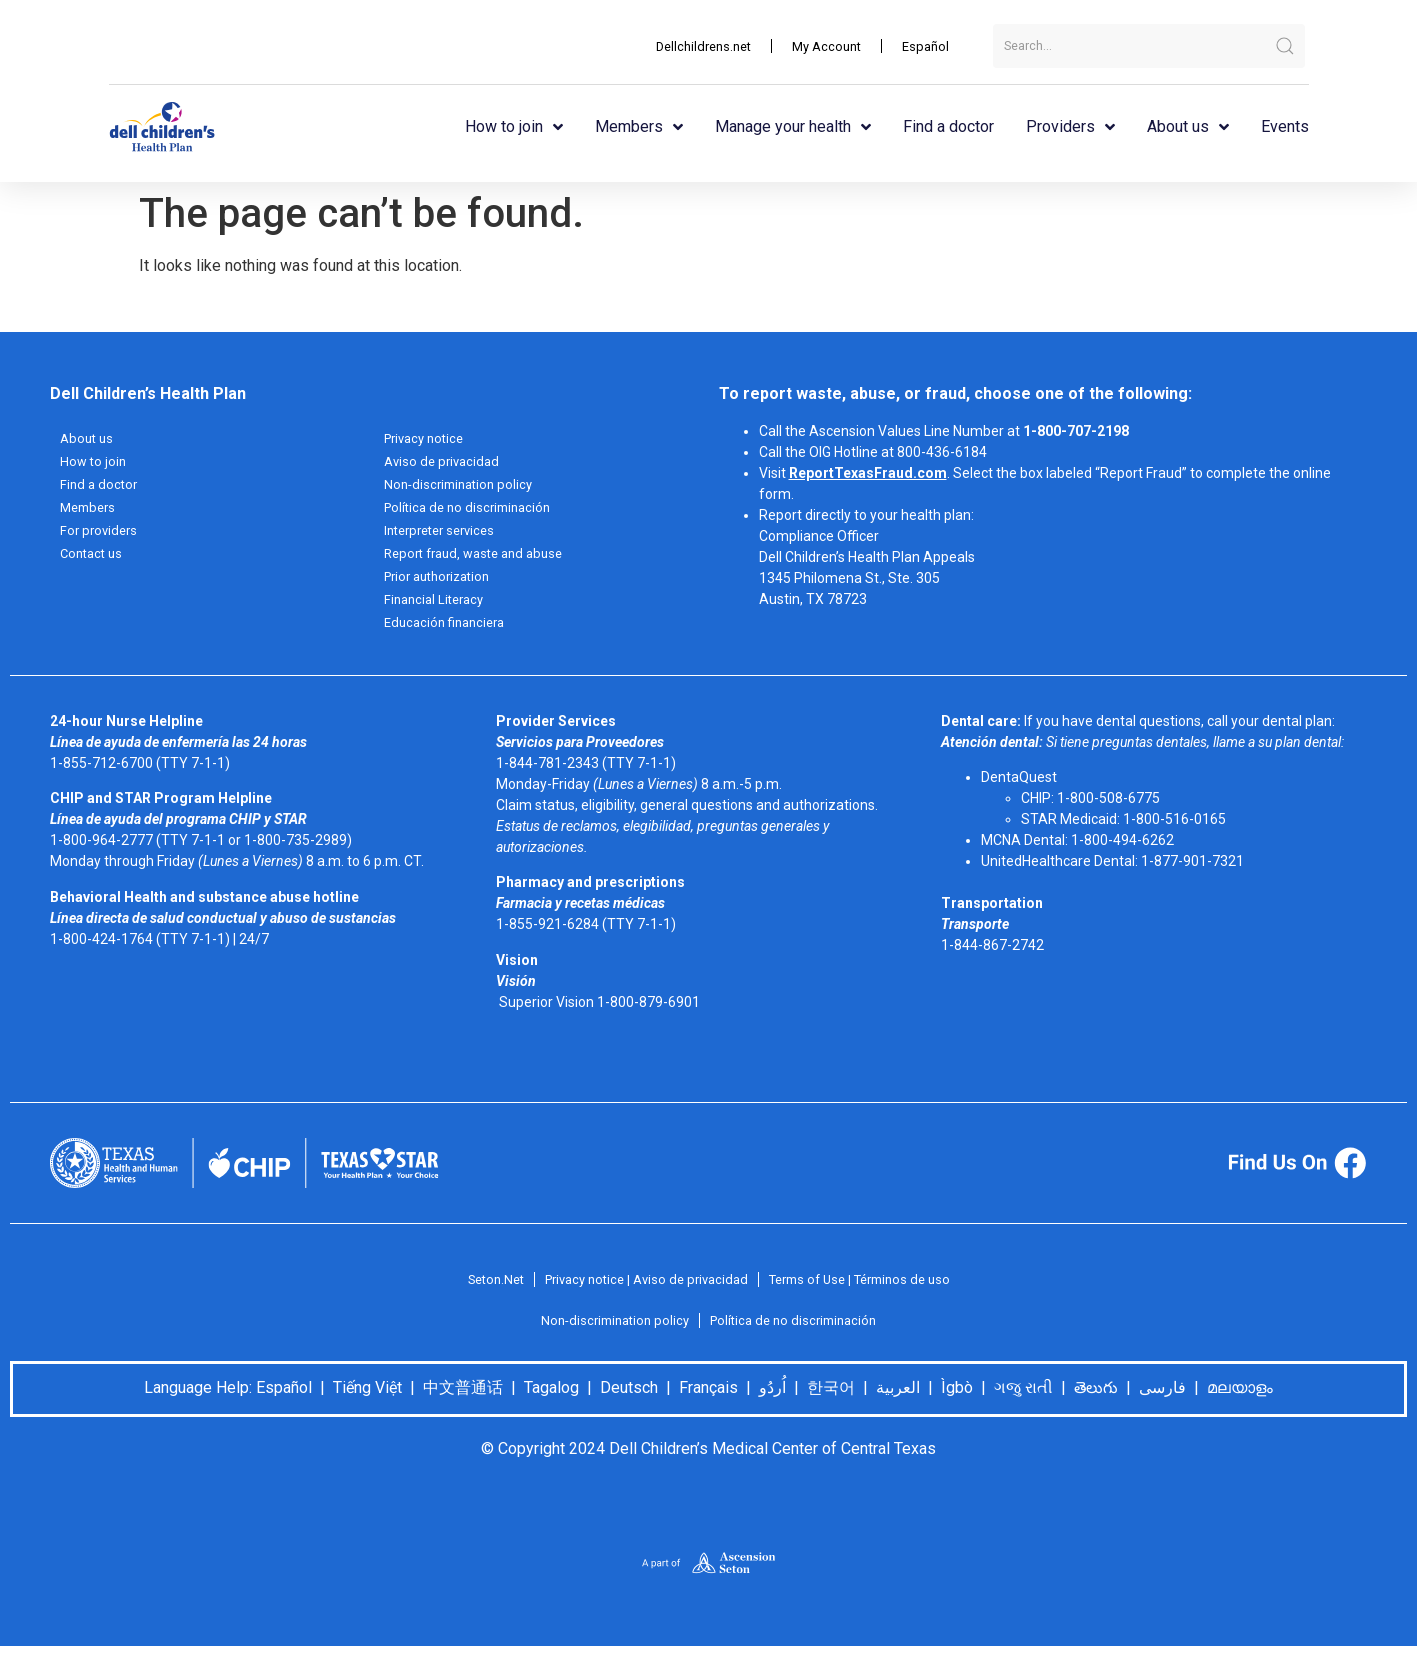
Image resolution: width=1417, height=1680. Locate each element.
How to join (514, 127)
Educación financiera (449, 631)
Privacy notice (428, 439)
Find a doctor (948, 126)
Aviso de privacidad (445, 463)
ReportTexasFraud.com (868, 473)
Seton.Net (478, 1289)
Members (639, 127)
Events (1285, 126)
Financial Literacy (438, 607)
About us (1188, 127)
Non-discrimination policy (463, 487)
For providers (101, 535)
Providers (1070, 127)
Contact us (94, 559)
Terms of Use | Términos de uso (870, 1289)
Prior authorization (443, 583)
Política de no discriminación (473, 511)
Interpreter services (445, 535)
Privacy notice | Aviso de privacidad (640, 1289)
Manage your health (793, 127)
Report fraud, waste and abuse (481, 559)
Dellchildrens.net (690, 46)
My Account (820, 46)
